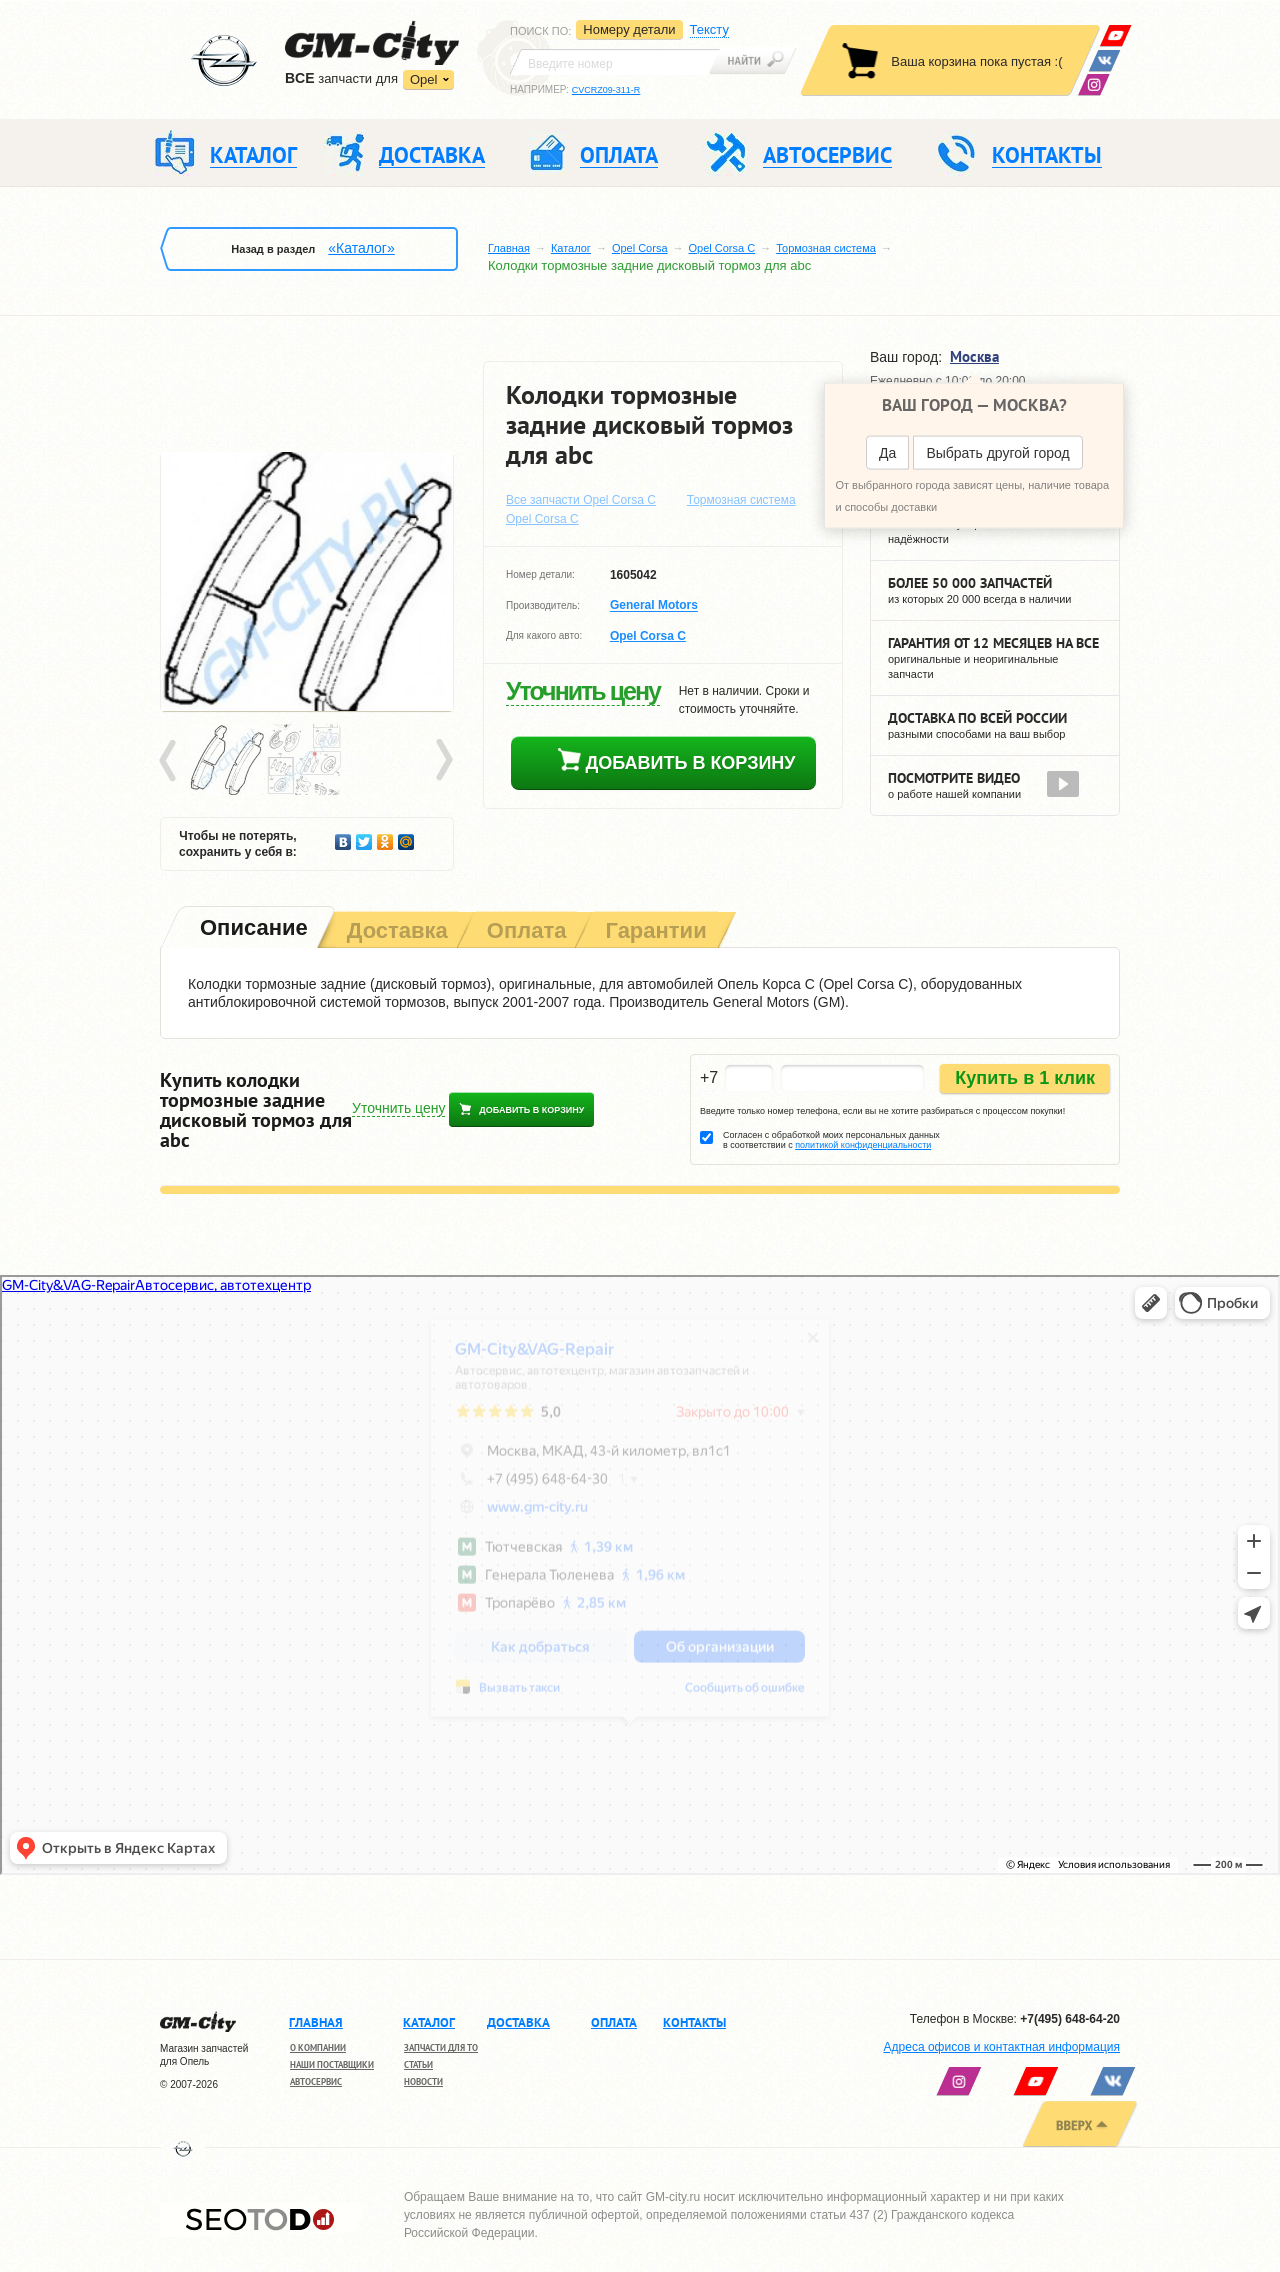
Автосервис (316, 2081)
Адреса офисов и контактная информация (1002, 2047)
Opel (423, 79)
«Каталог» (361, 248)
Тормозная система (826, 248)
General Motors (654, 606)
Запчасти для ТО (441, 2047)
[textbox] (615, 62)
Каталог (571, 248)
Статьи (418, 2064)
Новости (423, 2081)
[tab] (252, 929)
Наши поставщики (332, 2064)
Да (887, 453)
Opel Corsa (640, 248)
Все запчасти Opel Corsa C (581, 500)
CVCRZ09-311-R (606, 90)
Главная (509, 248)
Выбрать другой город (997, 453)
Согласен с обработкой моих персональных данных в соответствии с (831, 1140)
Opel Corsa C (722, 248)
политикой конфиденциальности (863, 1145)
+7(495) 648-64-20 (1070, 2019)
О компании (318, 2047)
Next (443, 761)
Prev (171, 761)
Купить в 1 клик (1025, 1078)
